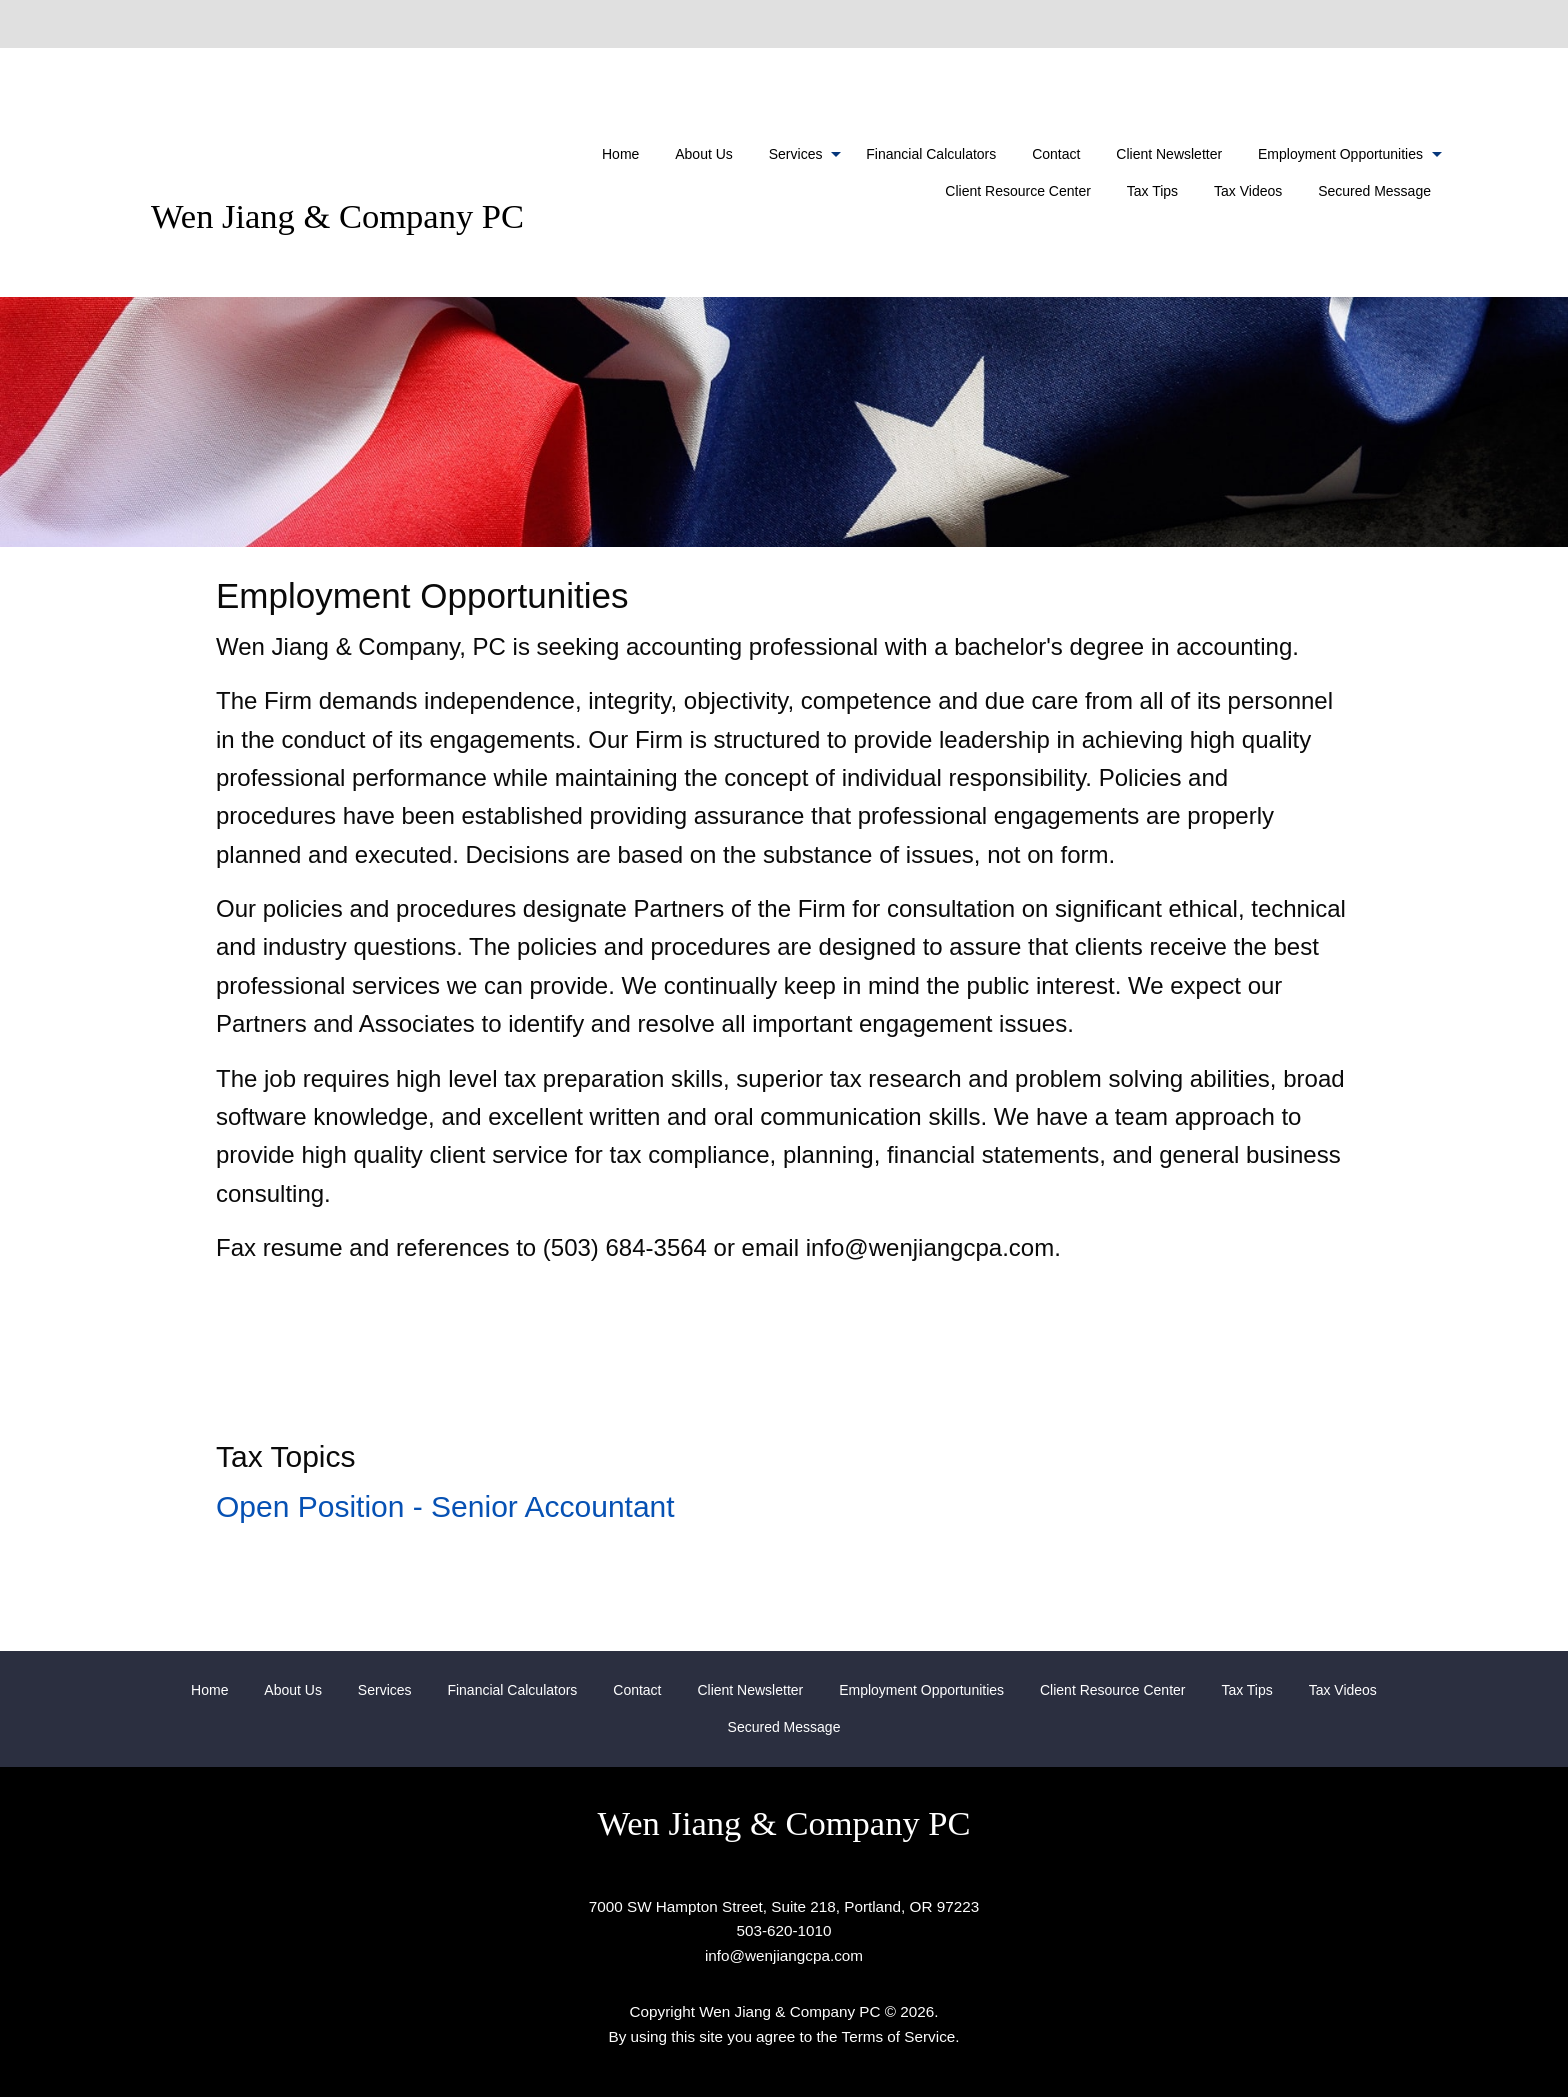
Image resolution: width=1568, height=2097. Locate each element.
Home (620, 154)
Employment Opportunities (1340, 154)
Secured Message (1374, 191)
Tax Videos (1248, 191)
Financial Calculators (931, 154)
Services (796, 154)
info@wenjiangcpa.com (784, 1955)
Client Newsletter (1169, 154)
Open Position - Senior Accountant (445, 1506)
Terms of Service (899, 2036)
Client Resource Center (1018, 191)
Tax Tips (1152, 191)
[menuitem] (620, 154)
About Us (704, 154)
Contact (1056, 154)
